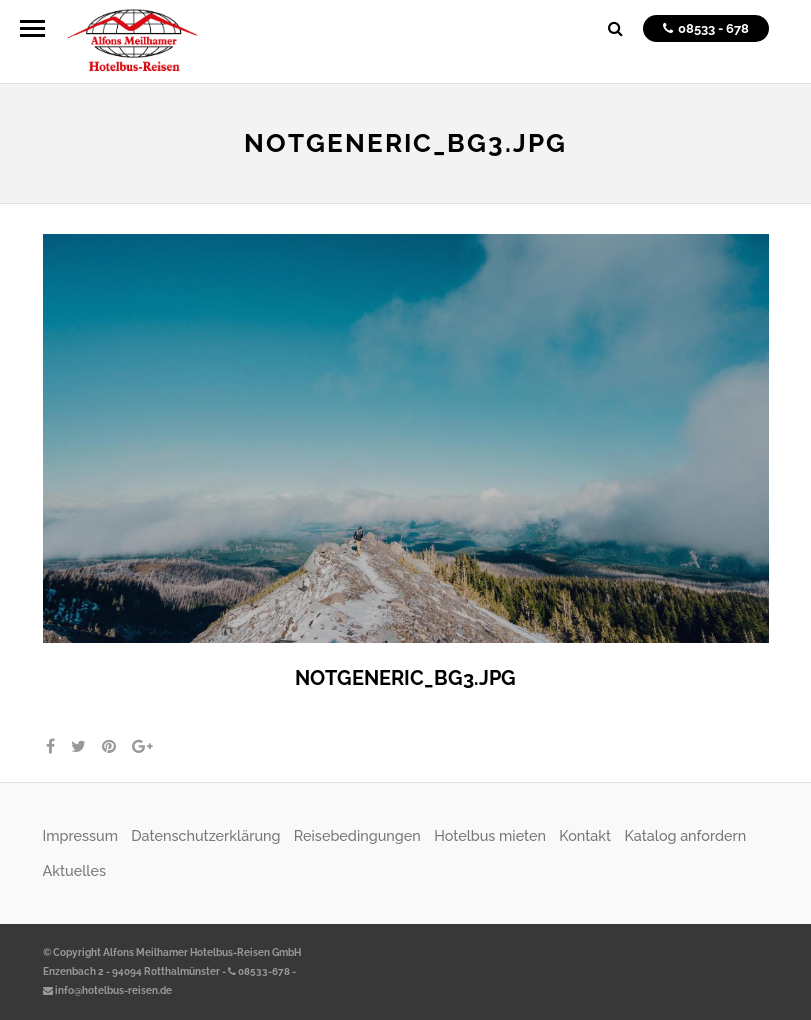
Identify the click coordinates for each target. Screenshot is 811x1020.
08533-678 (259, 971)
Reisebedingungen (357, 835)
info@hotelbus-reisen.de (107, 990)
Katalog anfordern (685, 835)
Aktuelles (74, 870)
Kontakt (585, 835)
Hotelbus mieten (490, 835)
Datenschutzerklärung (205, 835)
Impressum (81, 835)
